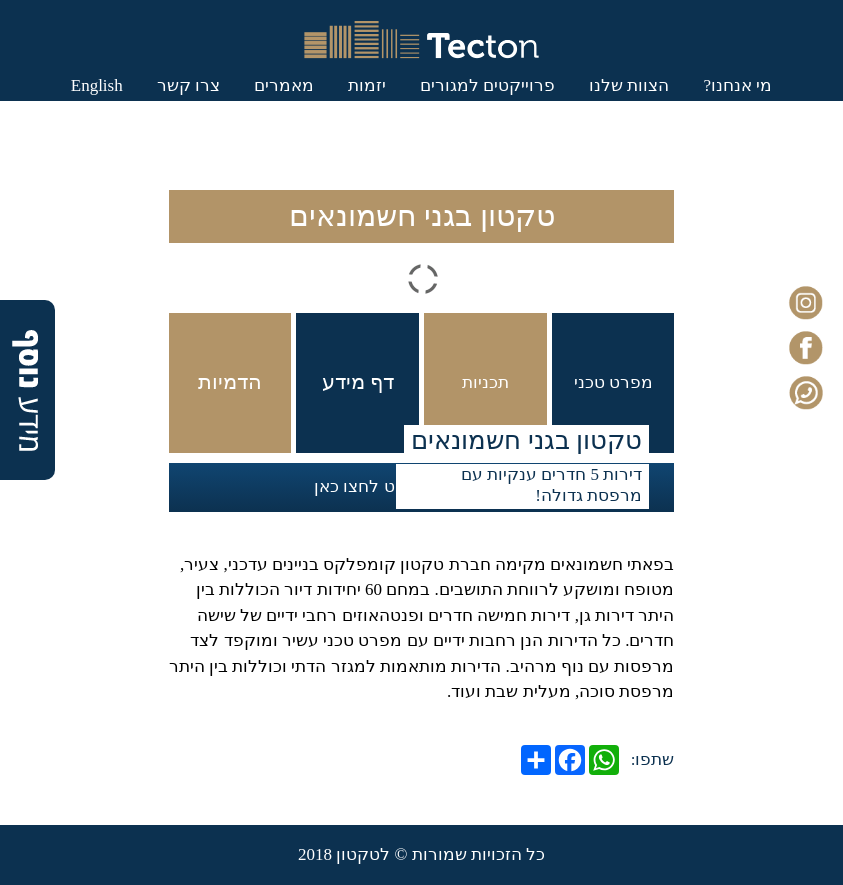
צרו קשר (145, 105)
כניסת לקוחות (378, 156)
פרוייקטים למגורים (444, 105)
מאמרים (241, 105)
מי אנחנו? (694, 105)
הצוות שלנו (586, 105)
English (489, 156)
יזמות (324, 105)
